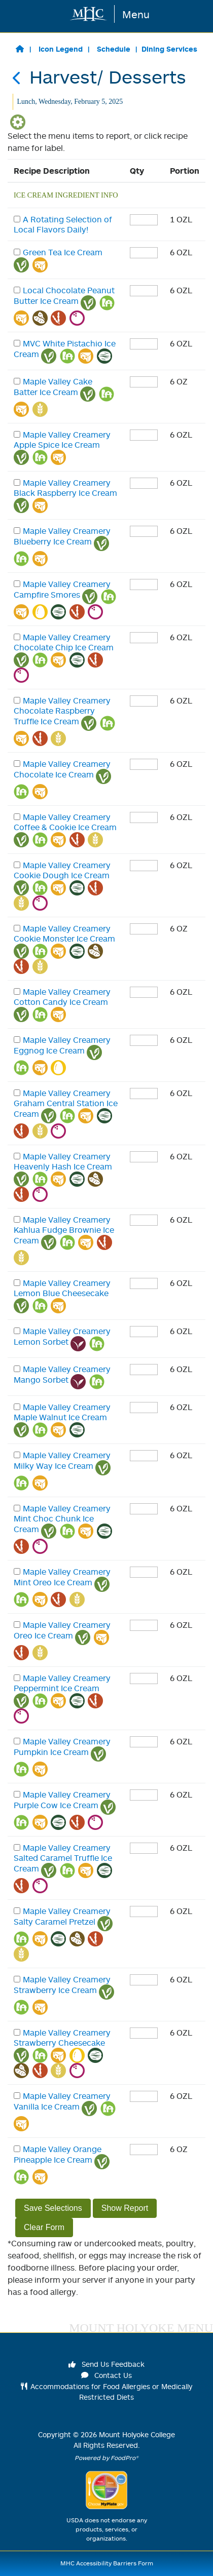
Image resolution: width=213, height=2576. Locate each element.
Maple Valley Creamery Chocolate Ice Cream (62, 769)
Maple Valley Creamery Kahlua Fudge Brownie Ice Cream (64, 1230)
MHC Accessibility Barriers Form (106, 2563)
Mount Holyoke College (137, 2434)
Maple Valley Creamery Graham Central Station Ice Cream (66, 1103)
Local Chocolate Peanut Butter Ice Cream (64, 295)
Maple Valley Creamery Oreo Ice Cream (62, 1630)
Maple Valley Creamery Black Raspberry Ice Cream (65, 488)
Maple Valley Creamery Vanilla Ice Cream (62, 2101)
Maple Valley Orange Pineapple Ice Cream (57, 2154)
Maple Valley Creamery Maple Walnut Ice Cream (62, 1412)
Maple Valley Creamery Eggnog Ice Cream (62, 1045)
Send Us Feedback (106, 2364)
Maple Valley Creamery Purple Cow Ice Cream (62, 1799)
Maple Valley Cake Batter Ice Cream (53, 386)
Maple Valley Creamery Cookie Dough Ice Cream (62, 870)
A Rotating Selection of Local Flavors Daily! (63, 224)
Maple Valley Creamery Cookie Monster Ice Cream (64, 933)
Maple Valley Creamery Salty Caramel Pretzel (62, 1916)
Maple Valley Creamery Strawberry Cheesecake (62, 2037)
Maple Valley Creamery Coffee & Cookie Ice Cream (65, 822)
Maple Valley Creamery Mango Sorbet (62, 1374)
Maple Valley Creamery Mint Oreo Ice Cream (62, 1577)
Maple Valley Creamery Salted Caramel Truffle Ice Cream (63, 1858)
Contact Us (106, 2375)
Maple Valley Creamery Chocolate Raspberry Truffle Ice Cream (62, 710)
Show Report (125, 2208)
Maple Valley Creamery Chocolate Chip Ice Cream (64, 642)
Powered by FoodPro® (106, 2458)
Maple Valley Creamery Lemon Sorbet (62, 1336)
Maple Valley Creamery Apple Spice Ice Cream (62, 440)
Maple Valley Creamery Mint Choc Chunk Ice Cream (62, 1518)
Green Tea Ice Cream (62, 252)
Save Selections (53, 2208)
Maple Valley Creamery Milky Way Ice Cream (62, 1460)
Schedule (113, 49)
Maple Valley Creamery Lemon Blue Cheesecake (62, 1288)
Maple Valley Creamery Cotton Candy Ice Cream (62, 997)
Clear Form (44, 2227)
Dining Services (169, 49)
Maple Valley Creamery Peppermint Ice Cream (62, 1683)
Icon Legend (61, 49)
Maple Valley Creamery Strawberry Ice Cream (62, 1984)
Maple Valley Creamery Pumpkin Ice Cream (62, 1746)
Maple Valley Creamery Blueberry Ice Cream (62, 536)
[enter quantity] (144, 219)
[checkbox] (17, 219)
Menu (136, 14)
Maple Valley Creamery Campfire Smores (62, 589)
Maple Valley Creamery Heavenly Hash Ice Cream (63, 1161)
